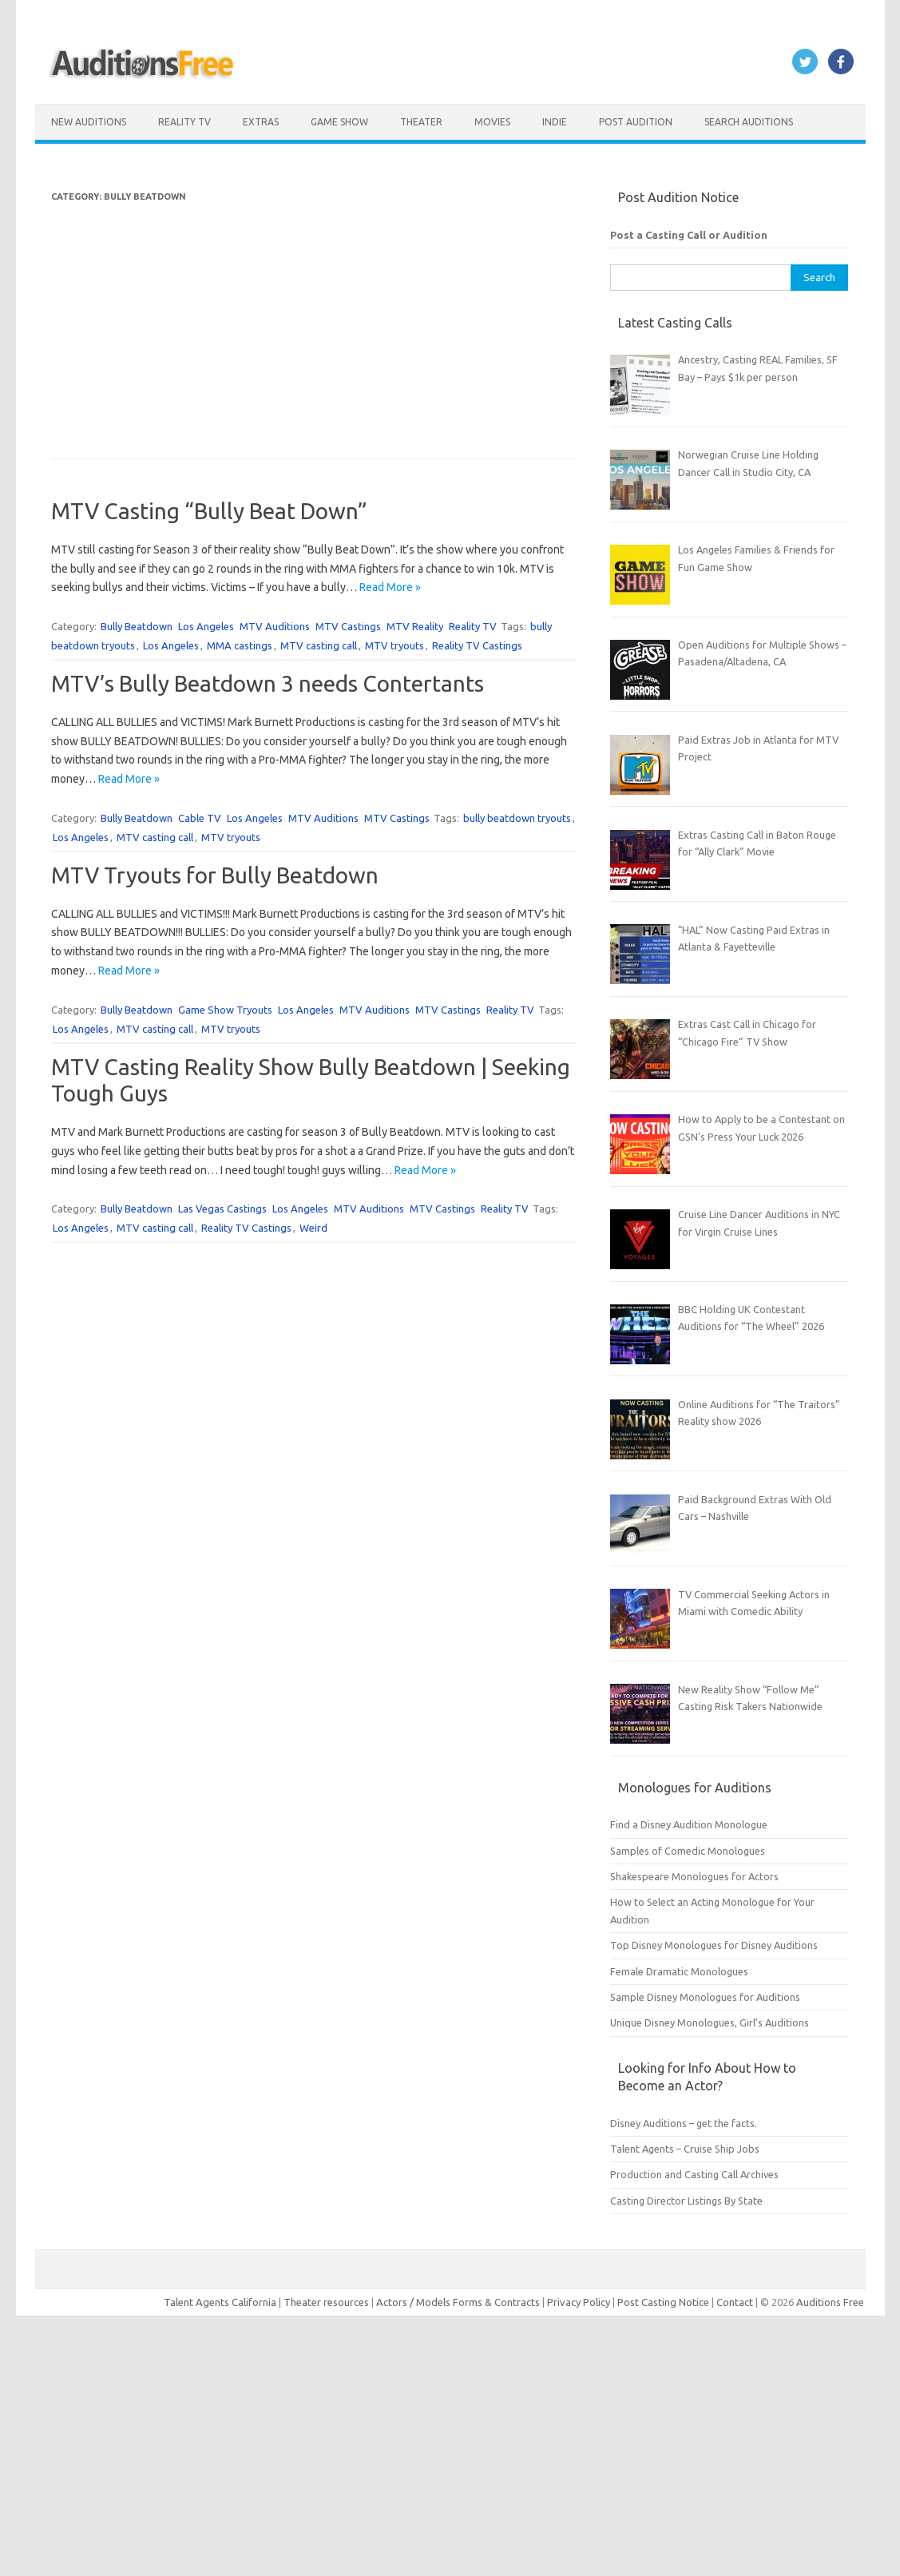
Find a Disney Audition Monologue (688, 1824)
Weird (313, 1227)
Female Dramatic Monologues (679, 1971)
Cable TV (199, 818)
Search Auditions (748, 122)
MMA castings (239, 645)
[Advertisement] (313, 318)
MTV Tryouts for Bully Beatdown (215, 875)
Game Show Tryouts (225, 1009)
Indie (554, 122)
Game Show (339, 122)
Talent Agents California (220, 2302)
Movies (492, 122)
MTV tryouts (394, 645)
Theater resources (326, 2302)
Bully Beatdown (136, 626)
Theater (421, 122)
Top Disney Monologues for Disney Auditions (714, 1945)
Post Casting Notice (663, 2302)
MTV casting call (318, 645)
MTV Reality (415, 626)
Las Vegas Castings (222, 1208)
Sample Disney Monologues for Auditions (705, 1996)
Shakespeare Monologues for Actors (694, 1876)
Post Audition (635, 122)
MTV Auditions (275, 626)
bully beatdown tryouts (517, 818)
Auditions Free (830, 2302)
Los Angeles (206, 626)
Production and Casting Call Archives (694, 2174)
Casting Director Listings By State (686, 2200)
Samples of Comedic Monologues (687, 1850)
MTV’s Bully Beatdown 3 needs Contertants (267, 683)
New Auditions (88, 122)
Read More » (390, 587)
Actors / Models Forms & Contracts (458, 2302)
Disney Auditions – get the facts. (683, 2123)
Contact (735, 2302)
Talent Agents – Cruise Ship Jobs (684, 2148)
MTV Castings (348, 626)
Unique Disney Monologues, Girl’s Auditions (709, 2022)
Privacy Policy (580, 2302)
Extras (261, 122)
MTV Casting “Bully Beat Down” (209, 510)
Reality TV (184, 122)
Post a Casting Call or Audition (688, 234)
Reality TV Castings (477, 645)
